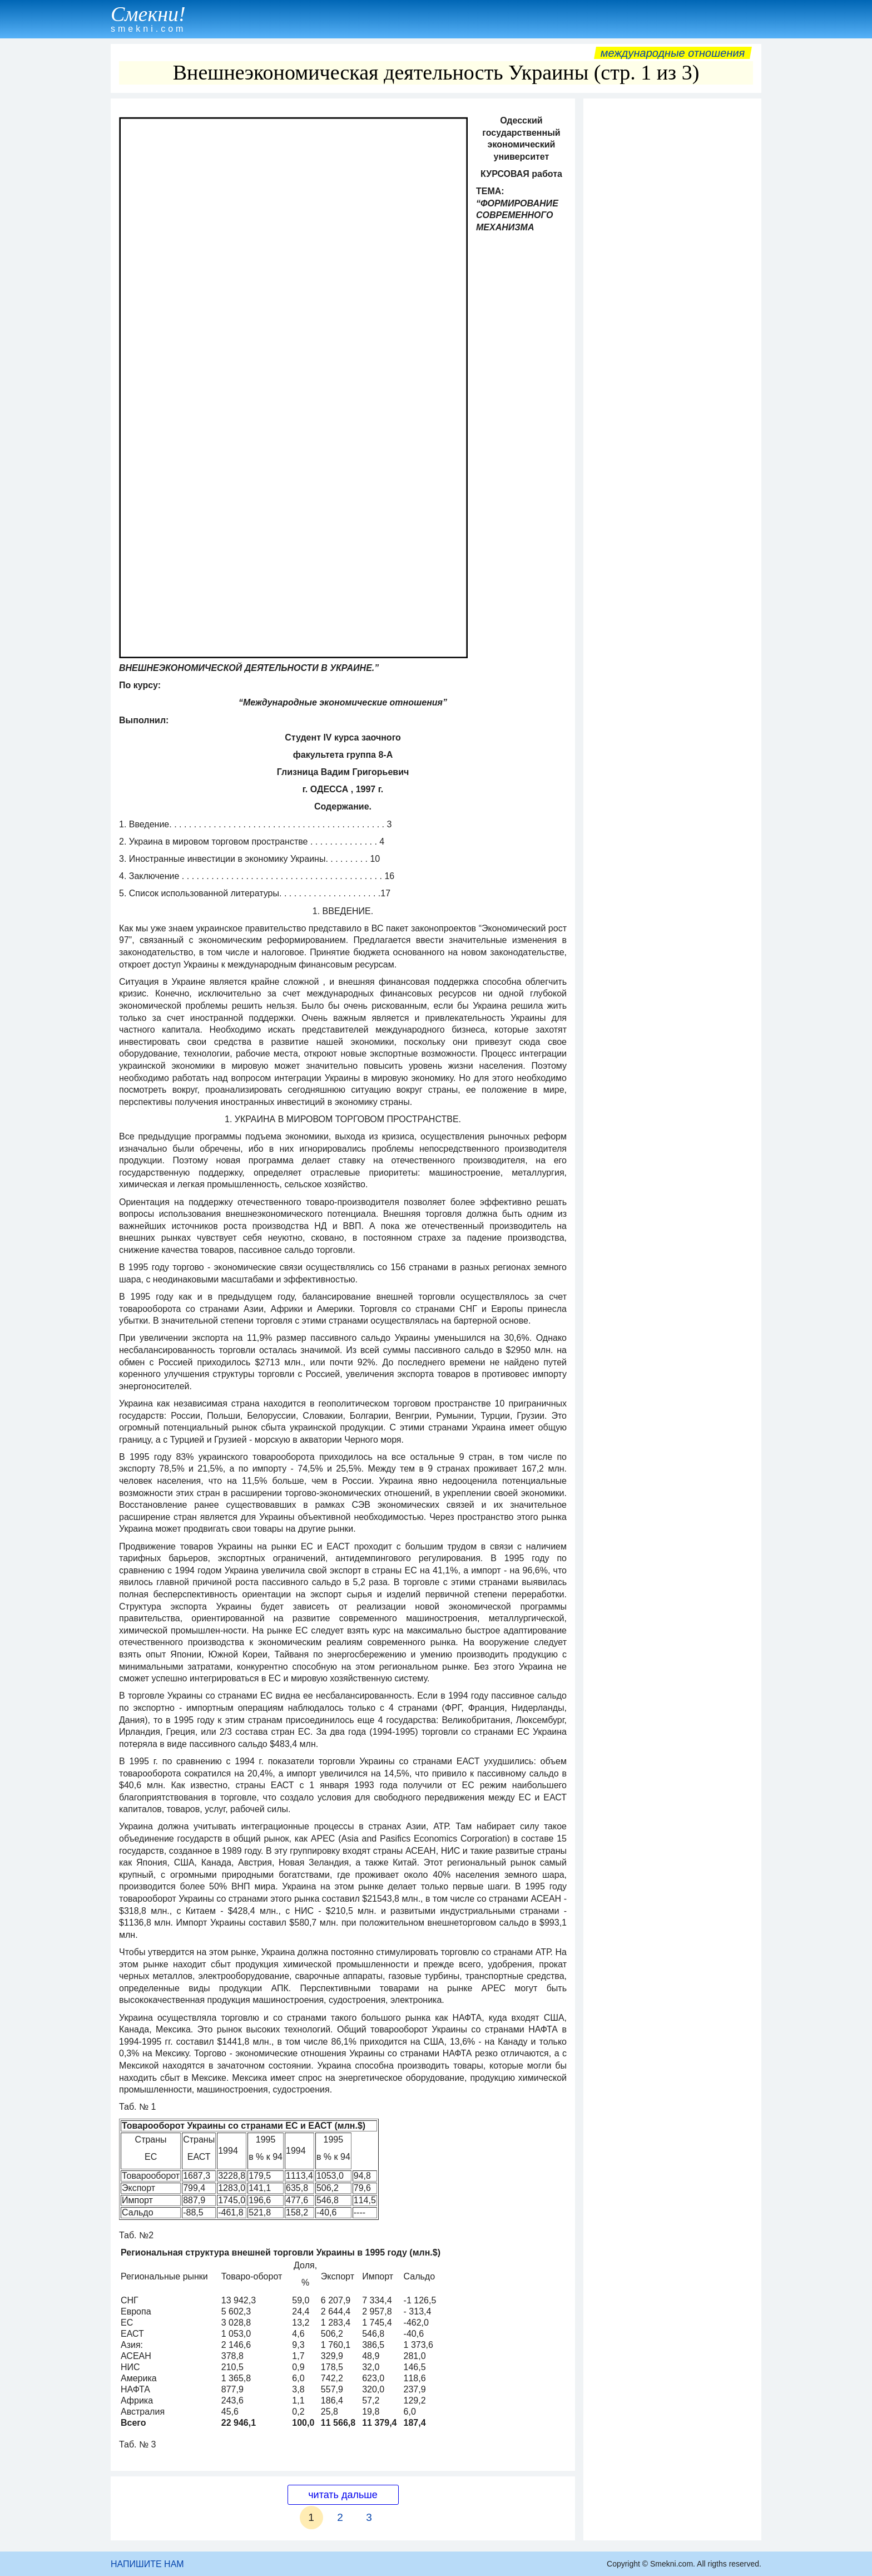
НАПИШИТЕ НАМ (147, 2564)
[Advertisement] (672, 271)
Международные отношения (673, 53)
